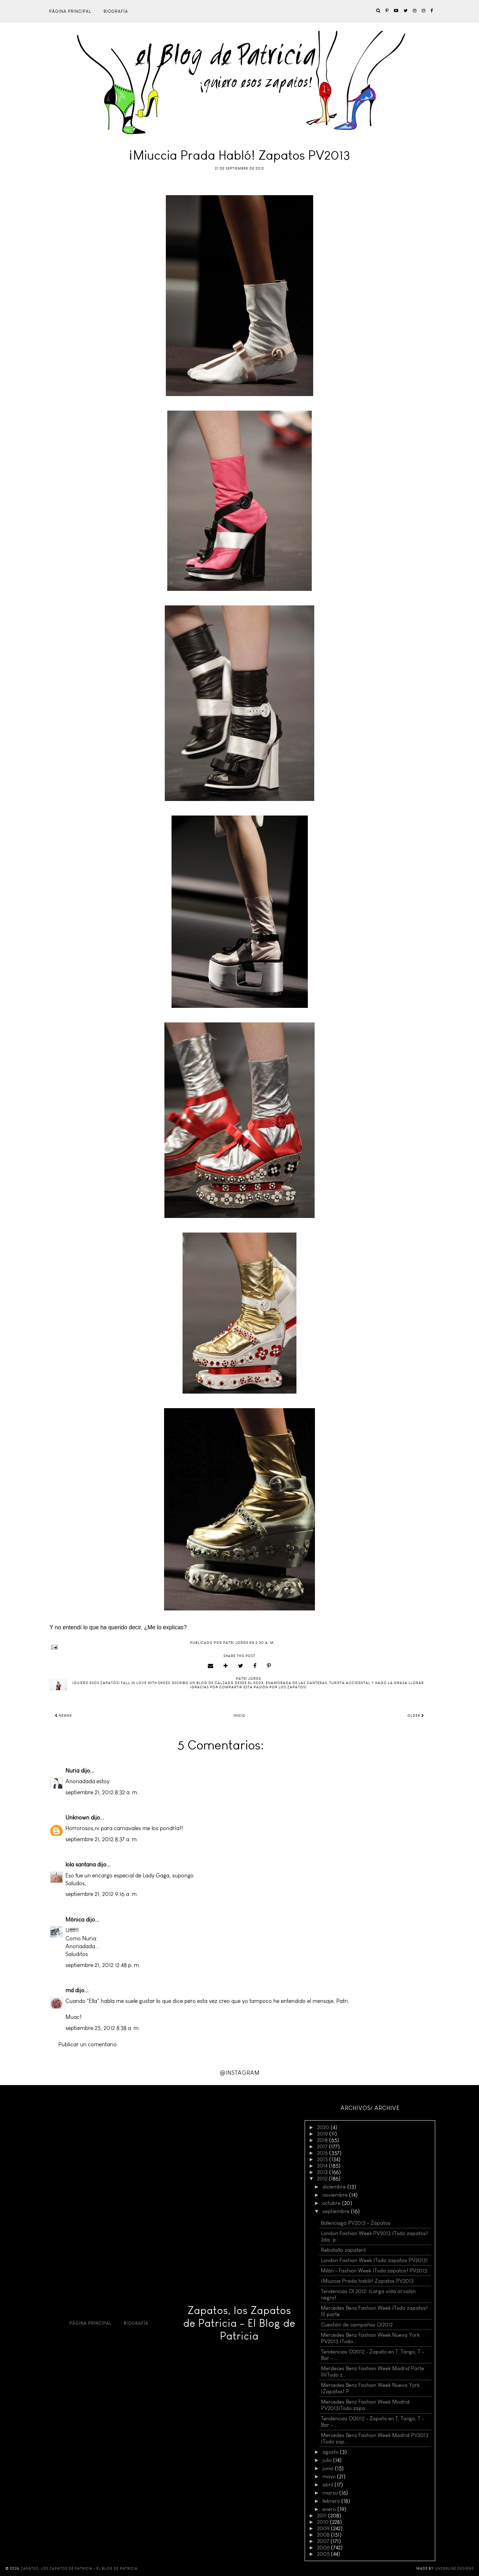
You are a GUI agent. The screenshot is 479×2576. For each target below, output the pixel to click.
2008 (324, 2535)
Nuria (72, 1770)
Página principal (70, 11)
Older (415, 1716)
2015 (323, 2159)
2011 (322, 2515)
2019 (323, 2134)
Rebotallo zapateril (343, 2250)
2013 (323, 2172)
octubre (332, 2203)
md (69, 1990)
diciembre (334, 2187)
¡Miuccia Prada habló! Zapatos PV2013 (367, 2281)
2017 (323, 2146)
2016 (323, 2153)
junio (328, 2468)
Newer (63, 1716)
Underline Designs (454, 2568)
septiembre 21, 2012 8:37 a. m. (101, 1839)
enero (329, 2509)
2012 (323, 2178)
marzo (330, 2493)
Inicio (239, 1716)
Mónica (74, 1919)
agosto (331, 2452)
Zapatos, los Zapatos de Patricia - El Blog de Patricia (239, 2323)
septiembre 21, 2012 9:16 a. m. (101, 1894)
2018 (323, 2140)
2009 (324, 2528)
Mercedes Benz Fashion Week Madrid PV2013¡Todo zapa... (365, 2405)
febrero (331, 2501)
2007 (324, 2541)
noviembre (335, 2195)
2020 (324, 2127)
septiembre (336, 2211)
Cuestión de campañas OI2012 (357, 2324)
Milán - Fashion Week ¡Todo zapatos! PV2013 (374, 2270)
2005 (324, 2554)
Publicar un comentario (87, 2044)
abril (328, 2484)
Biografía (116, 11)
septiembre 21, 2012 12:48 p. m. (102, 1965)
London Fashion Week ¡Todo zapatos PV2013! (374, 2260)
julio (327, 2460)
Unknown (77, 1817)
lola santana (80, 1864)
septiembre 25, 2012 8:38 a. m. (102, 2028)
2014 (323, 2166)
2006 (324, 2547)
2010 (323, 2522)
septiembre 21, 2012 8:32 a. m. (101, 1792)
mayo (329, 2476)
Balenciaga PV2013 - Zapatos (355, 2223)
